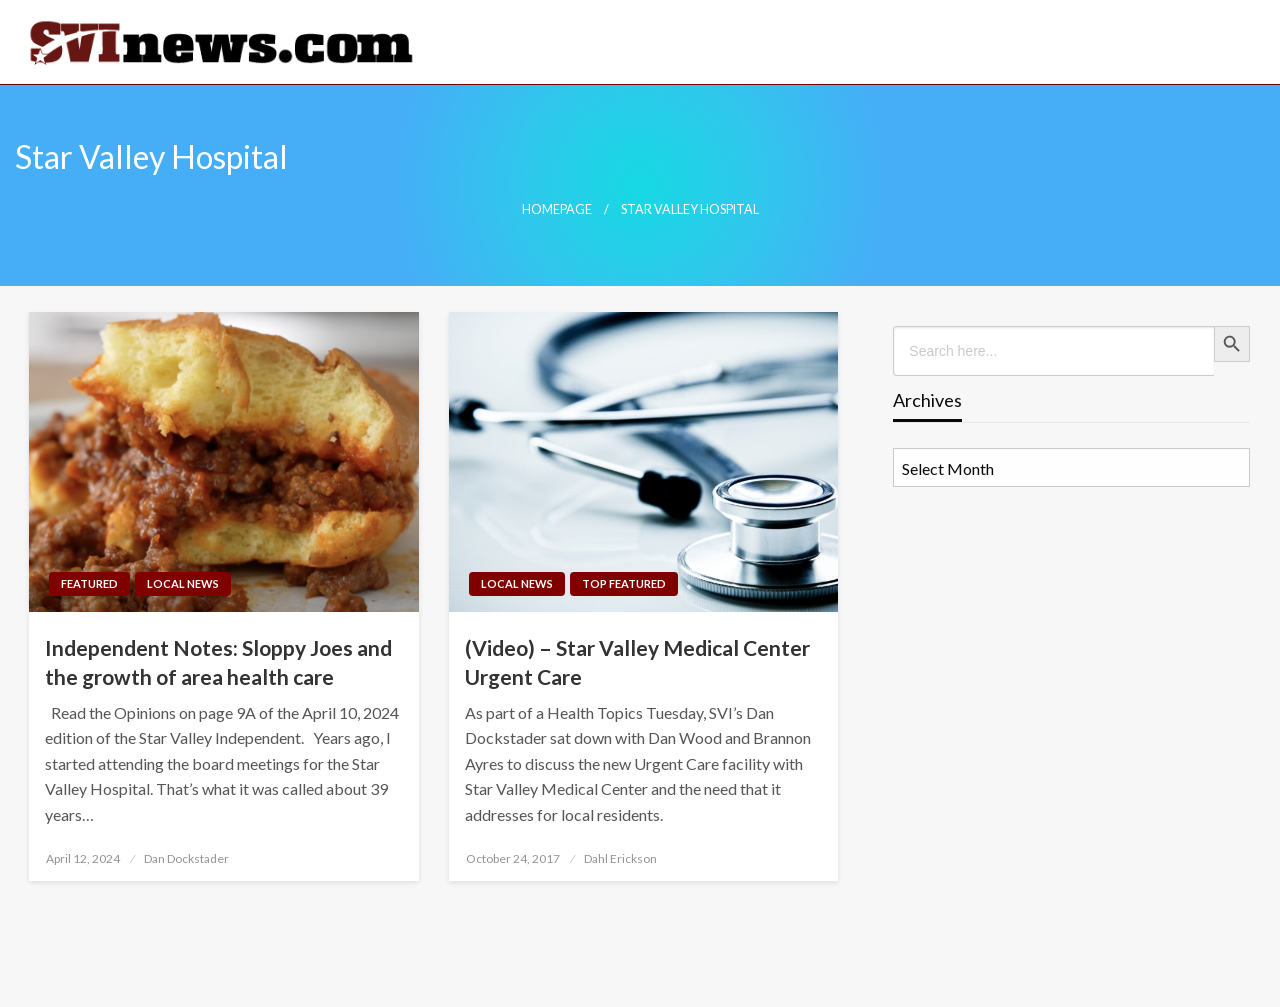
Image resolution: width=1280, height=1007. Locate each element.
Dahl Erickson (620, 858)
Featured (89, 583)
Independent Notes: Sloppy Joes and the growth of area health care (218, 662)
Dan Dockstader (186, 858)
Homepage (557, 209)
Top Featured (624, 583)
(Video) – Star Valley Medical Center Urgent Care (637, 662)
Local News (183, 583)
